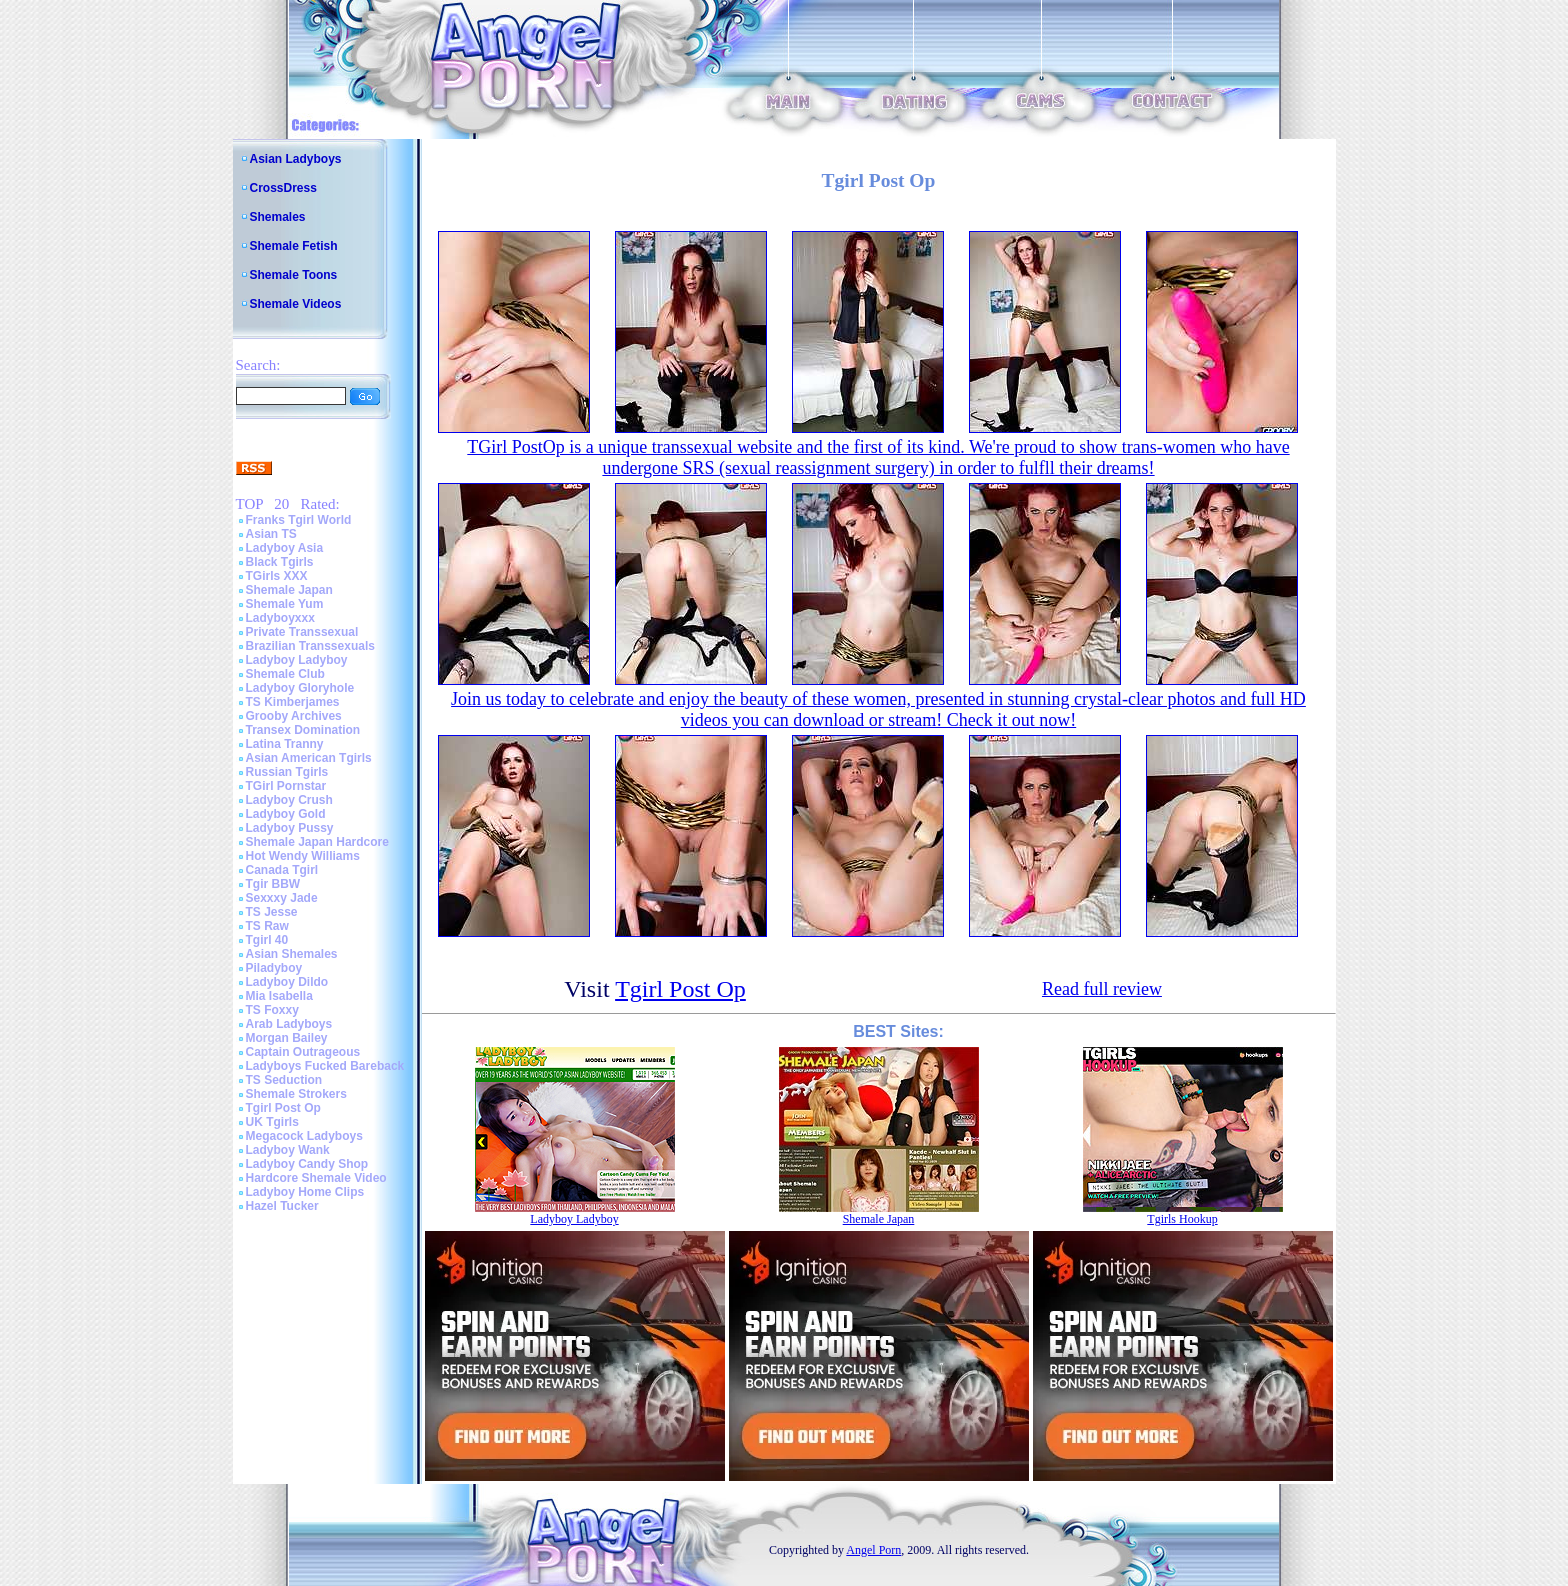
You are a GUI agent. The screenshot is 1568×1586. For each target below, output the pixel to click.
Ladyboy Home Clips (305, 1192)
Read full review (1102, 989)
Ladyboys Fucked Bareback (325, 1066)
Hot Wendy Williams (303, 856)
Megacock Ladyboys (304, 1136)
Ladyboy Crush (289, 800)
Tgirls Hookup (1182, 1219)
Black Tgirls (280, 562)
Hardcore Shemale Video (316, 1178)
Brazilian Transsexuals (310, 646)
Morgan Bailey (287, 1038)
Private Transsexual (302, 632)
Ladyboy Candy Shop (307, 1164)
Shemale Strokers (296, 1094)
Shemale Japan (289, 590)
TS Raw (267, 926)
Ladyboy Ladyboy (297, 660)
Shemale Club (285, 674)
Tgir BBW (273, 884)
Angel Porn (873, 1550)
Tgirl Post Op (283, 1108)
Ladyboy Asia (285, 548)
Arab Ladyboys (289, 1024)
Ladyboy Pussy (290, 828)
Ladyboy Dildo (287, 982)
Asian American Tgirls (309, 758)
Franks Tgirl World (299, 520)
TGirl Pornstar (286, 786)
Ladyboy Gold (286, 814)
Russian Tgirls (287, 772)
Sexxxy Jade (282, 898)
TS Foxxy (272, 1010)
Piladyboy (274, 968)
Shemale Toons (294, 275)
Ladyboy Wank (288, 1150)
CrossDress (283, 188)
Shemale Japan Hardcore (317, 842)
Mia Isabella (279, 996)
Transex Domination (303, 730)
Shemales (278, 217)
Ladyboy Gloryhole (300, 688)
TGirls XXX (277, 576)
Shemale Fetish (294, 246)
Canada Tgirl (282, 870)
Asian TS (271, 534)
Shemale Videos (296, 304)
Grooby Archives (294, 716)
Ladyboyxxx (280, 618)
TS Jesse (272, 912)
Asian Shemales (292, 954)
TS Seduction (284, 1080)
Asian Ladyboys (296, 159)
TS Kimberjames (293, 702)
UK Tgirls (272, 1122)
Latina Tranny (285, 744)
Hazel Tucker (282, 1206)
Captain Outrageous (303, 1052)
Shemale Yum (285, 604)
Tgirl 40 (267, 940)
